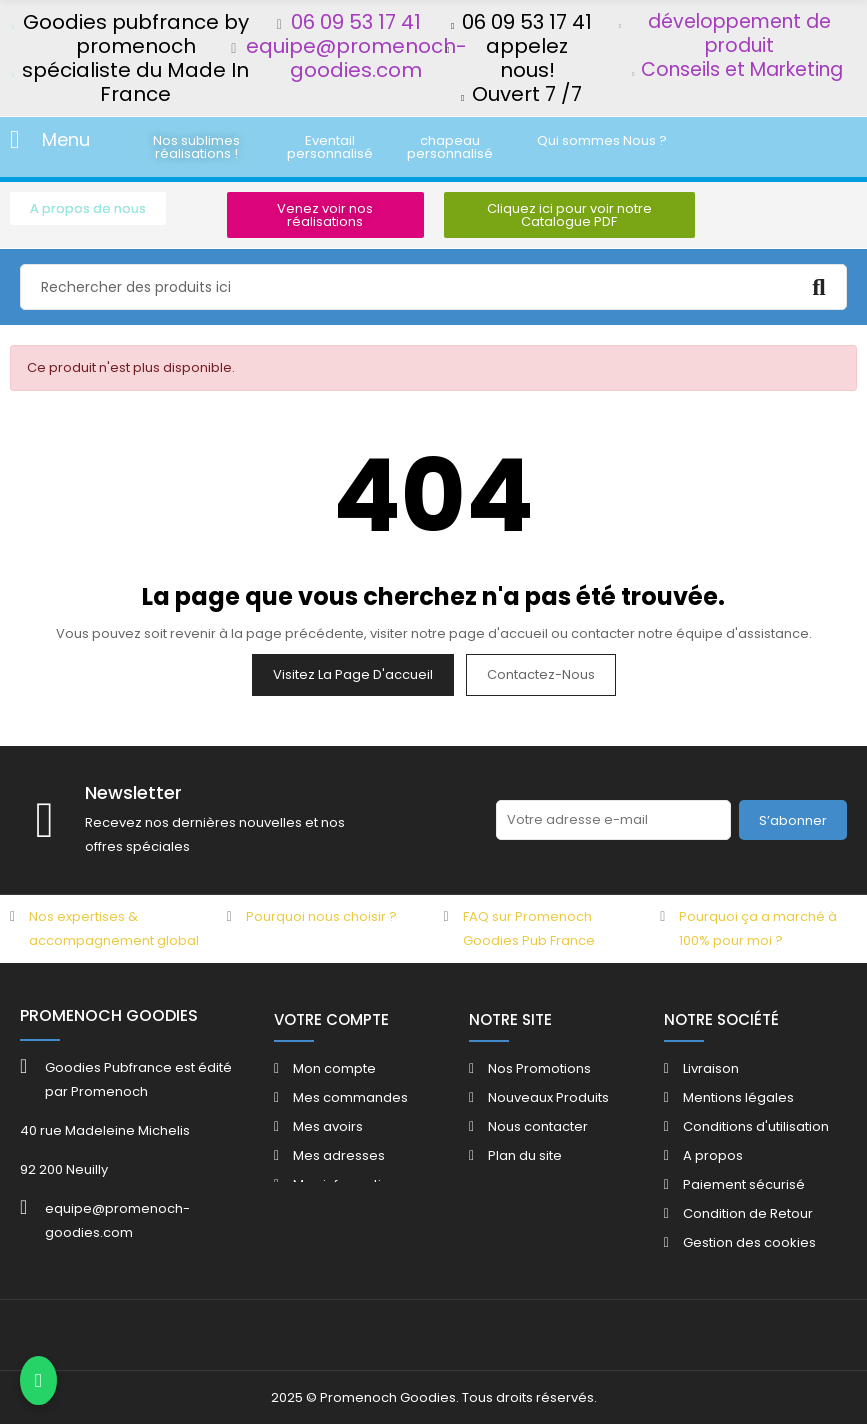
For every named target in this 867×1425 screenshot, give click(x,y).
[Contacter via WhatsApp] (38, 1381)
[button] (197, 147)
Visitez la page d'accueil (353, 674)
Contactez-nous (541, 674)
